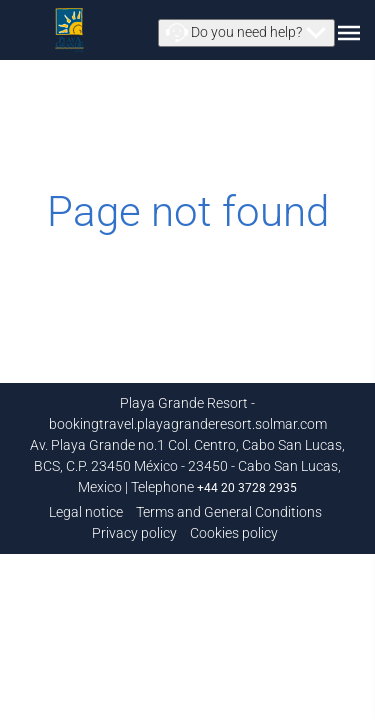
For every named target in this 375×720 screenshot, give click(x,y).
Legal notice (86, 512)
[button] (246, 33)
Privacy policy (134, 533)
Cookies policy (234, 533)
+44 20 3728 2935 (247, 488)
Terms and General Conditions (229, 512)
